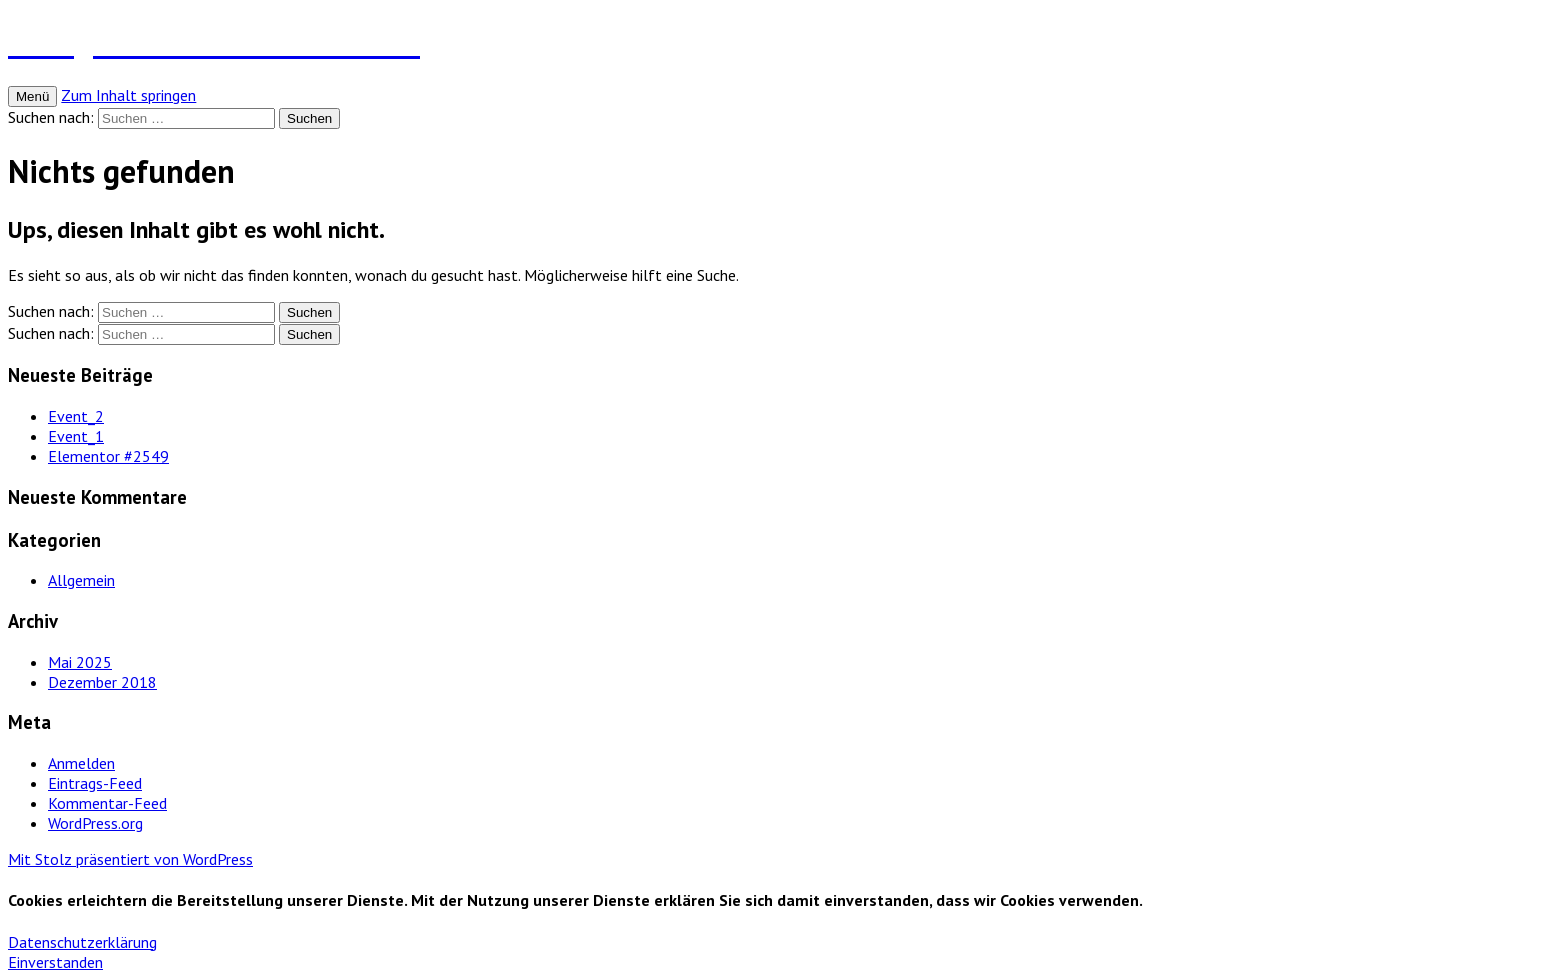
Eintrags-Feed (95, 783)
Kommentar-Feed (107, 803)
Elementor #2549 (108, 456)
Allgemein (81, 580)
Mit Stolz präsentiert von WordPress (130, 859)
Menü (32, 96)
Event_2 (76, 416)
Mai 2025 (80, 662)
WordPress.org (95, 823)
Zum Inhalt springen (128, 95)
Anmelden (81, 763)
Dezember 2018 (102, 682)
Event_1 (76, 436)
